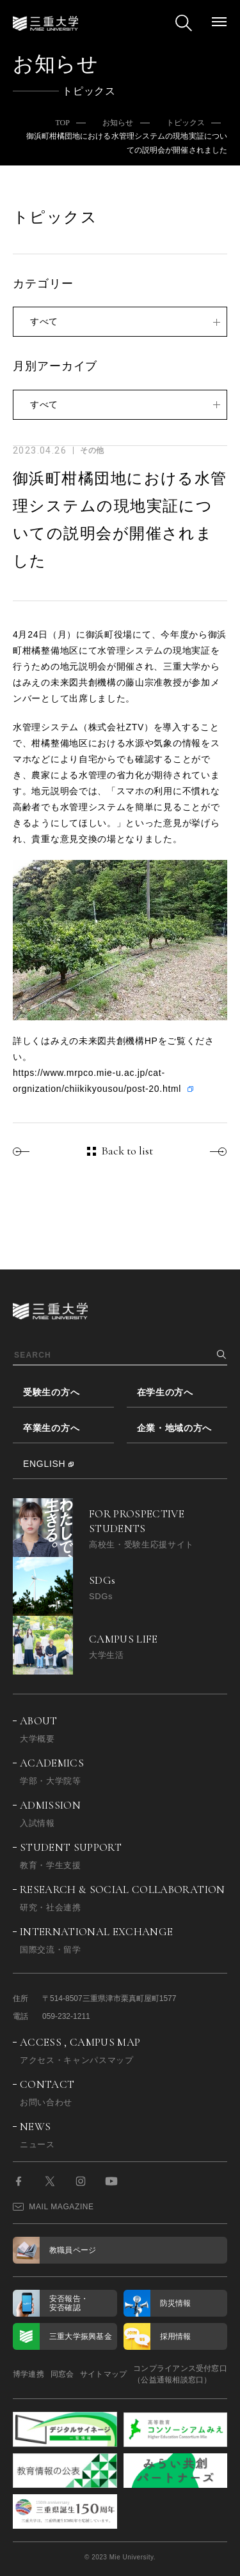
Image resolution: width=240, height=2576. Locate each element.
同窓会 (62, 2374)
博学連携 (28, 2374)
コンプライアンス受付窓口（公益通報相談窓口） (180, 2374)
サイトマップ (103, 2374)
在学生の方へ (165, 1392)
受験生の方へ (51, 1392)
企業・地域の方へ (174, 1428)
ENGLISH (44, 1464)
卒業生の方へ (51, 1428)
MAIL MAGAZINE (53, 2207)
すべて (44, 321)
